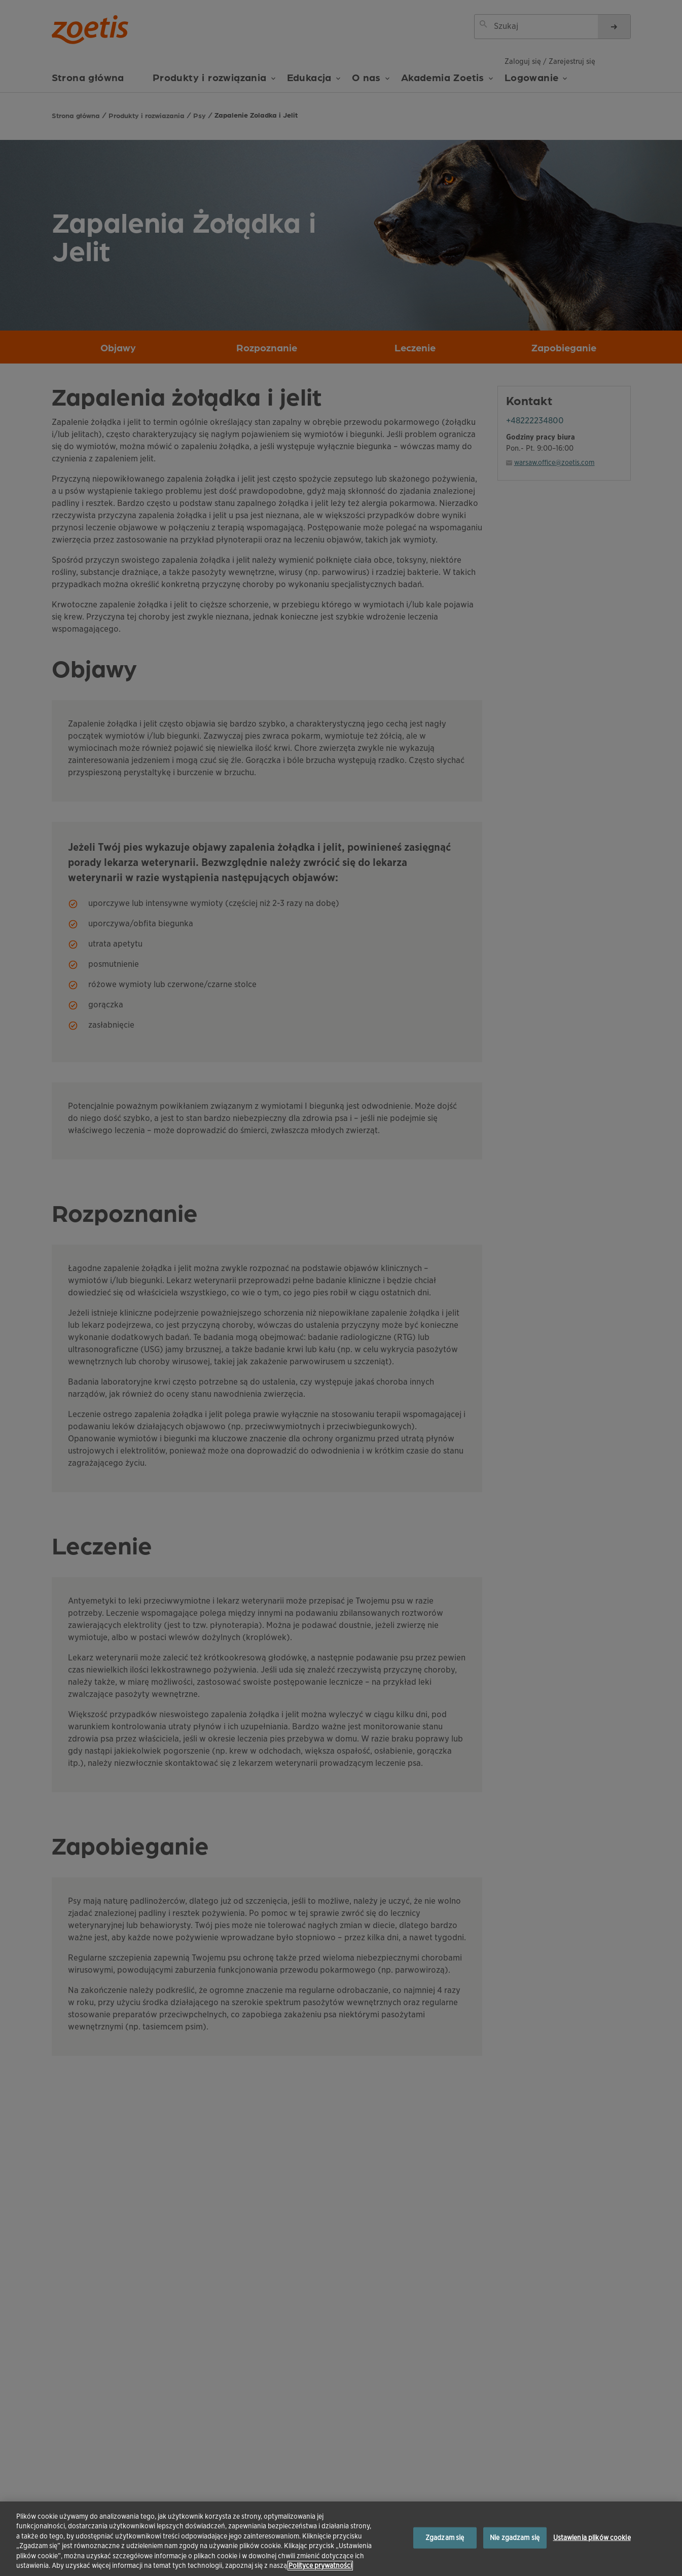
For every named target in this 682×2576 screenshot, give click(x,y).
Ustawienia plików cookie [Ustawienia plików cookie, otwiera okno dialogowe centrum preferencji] (592, 2538)
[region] (341, 2538)
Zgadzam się (444, 2538)
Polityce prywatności (320, 2565)
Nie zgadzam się (515, 2538)
